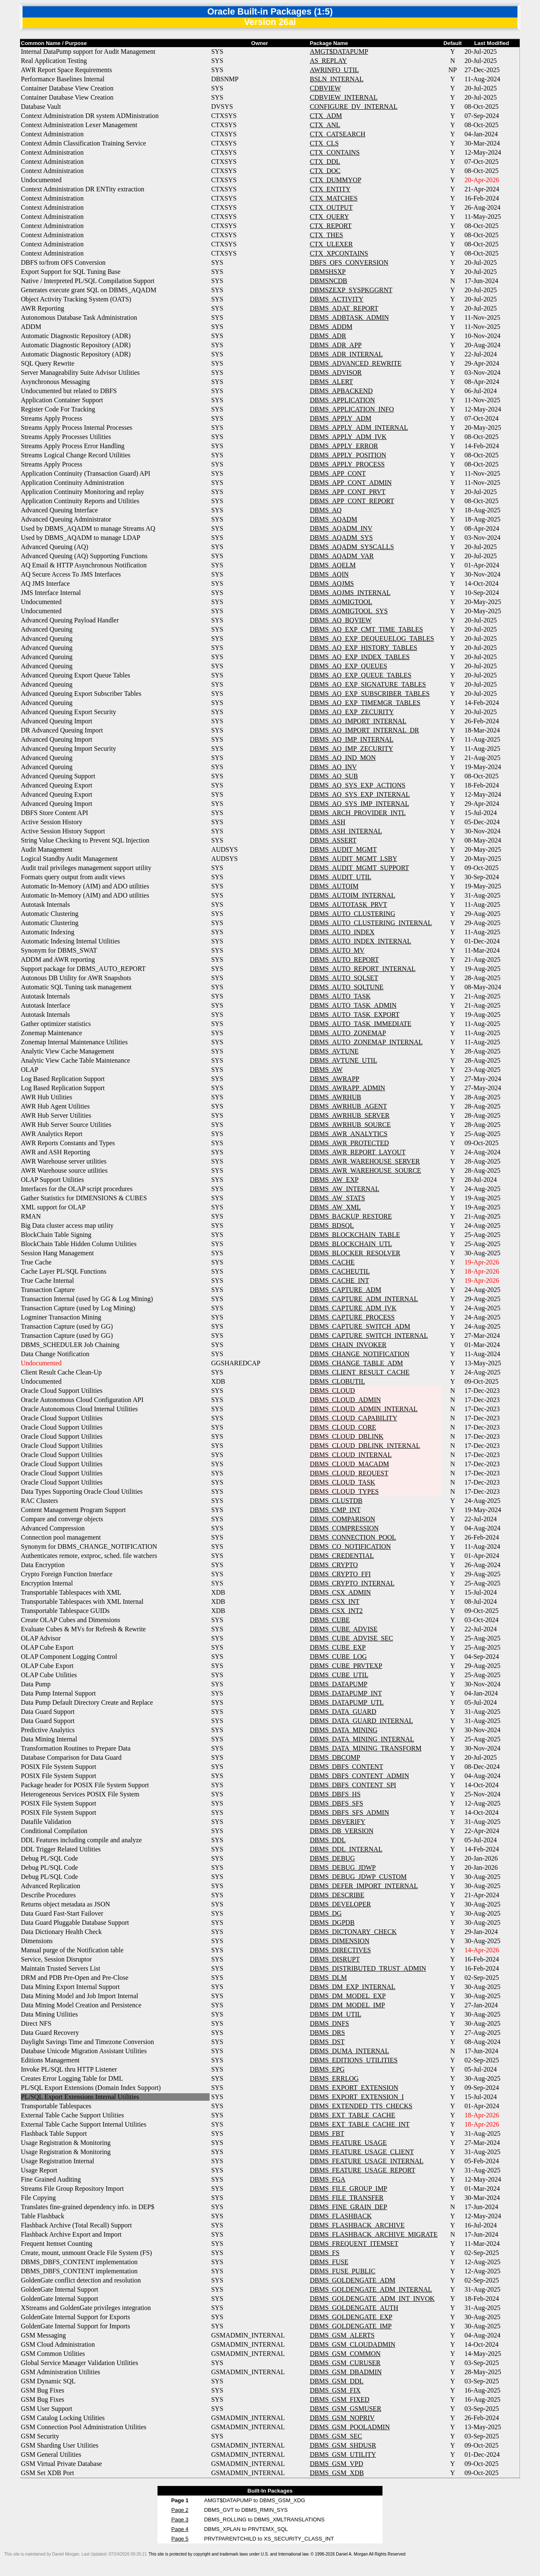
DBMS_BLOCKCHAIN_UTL (351, 1243)
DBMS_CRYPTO (334, 1564)
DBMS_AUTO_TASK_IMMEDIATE (360, 1023)
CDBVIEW (325, 88)
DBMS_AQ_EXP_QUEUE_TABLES (360, 675)
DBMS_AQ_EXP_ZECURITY (352, 711)
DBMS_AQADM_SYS (341, 537)
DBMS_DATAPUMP (338, 1684)
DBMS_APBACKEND (341, 390)
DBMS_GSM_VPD (336, 2463)
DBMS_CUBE (330, 1619)
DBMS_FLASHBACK (340, 2216)
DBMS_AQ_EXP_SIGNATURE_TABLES (368, 684)
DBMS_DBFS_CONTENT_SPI (353, 1784)
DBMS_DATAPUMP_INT (346, 1693)
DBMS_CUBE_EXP (337, 1647)
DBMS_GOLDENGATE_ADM (352, 2280)
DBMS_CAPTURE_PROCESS (352, 1317)
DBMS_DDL (327, 1840)
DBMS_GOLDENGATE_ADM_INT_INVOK (372, 2298)
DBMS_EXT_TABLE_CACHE (352, 2115)
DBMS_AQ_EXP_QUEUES (348, 666)
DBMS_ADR (328, 335)
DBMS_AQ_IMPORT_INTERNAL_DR (364, 730)
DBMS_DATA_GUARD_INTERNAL (361, 1720)
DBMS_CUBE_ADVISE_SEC (351, 1638)
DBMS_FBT (327, 2133)
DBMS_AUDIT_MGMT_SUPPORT (359, 867)
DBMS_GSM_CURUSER (345, 2362)
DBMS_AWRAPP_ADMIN (347, 1087)
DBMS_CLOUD (332, 1390)
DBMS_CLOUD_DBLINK (346, 1436)
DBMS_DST (327, 2041)
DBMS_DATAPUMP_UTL (346, 1702)
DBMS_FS (324, 2252)
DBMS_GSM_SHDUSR (343, 2445)
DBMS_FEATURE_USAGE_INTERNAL (366, 2161)
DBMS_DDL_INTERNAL (346, 1849)
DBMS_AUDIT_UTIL (340, 876)
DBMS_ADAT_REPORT (344, 308)
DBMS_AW (326, 1069)
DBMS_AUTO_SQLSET (344, 977)
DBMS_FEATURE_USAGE (348, 2142)
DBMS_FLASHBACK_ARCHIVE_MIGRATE (374, 2234)
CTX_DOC (325, 170)
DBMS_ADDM (331, 326)
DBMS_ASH (327, 821)
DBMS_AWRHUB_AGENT (348, 1106)
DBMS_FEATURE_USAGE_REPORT (362, 2170)
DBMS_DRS (327, 2032)
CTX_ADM (326, 115)
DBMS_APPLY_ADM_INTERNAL (359, 427)
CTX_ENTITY (330, 189)
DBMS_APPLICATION (342, 400)
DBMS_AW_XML (335, 1207)
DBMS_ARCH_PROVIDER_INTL (357, 812)
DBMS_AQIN (329, 574)
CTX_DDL (325, 161)
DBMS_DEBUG (332, 1858)
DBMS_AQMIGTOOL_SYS (349, 611)
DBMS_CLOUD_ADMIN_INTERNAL (364, 1408)
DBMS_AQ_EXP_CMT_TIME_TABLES (366, 629)
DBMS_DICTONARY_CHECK (353, 1931)
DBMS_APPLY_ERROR (344, 445)
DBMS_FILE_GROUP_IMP (348, 2188)
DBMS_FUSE (329, 2261)
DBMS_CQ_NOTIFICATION (350, 1546)
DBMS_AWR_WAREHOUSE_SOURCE (365, 1170)
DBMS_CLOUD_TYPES (344, 1491)
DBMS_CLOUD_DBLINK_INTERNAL (365, 1445)
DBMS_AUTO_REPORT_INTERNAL (362, 968)
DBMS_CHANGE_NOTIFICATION (359, 1353)
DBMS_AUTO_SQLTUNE (346, 987)
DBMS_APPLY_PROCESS (347, 464)
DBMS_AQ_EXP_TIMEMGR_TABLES (365, 702)
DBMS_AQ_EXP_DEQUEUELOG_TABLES (372, 638)
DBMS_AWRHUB (335, 1097)
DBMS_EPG (327, 2069)
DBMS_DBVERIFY (337, 1821)
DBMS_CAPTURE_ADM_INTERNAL (364, 1298)
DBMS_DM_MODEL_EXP (347, 1995)
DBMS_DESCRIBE (337, 1895)
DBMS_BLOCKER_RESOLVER (355, 1253)
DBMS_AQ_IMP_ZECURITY (351, 748)
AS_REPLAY (328, 60)
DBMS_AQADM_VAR (342, 555)
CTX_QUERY (329, 216)
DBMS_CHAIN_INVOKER (348, 1344)
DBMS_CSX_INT (334, 1601)
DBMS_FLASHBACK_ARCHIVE (357, 2225)
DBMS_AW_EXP (334, 1179)
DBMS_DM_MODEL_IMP (347, 2005)
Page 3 (179, 2519)
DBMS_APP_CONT (337, 473)
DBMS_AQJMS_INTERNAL (350, 592)
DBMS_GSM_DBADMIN (345, 2371)
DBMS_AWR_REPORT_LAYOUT (357, 1152)
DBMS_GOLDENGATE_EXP (351, 2316)
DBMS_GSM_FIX (335, 2390)
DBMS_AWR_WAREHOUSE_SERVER (365, 1161)
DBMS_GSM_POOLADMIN (350, 2427)
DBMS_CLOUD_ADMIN (345, 1399)
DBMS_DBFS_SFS (336, 1803)
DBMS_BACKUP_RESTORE (351, 1216)
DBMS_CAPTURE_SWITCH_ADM (360, 1326)
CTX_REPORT (330, 225)
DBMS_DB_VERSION (341, 1830)
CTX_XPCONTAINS (339, 253)
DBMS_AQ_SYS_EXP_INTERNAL (360, 794)
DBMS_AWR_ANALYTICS (348, 1133)
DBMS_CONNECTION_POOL (353, 1537)
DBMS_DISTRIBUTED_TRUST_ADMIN (368, 1968)
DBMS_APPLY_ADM (340, 418)
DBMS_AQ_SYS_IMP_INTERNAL (359, 803)
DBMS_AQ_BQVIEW (340, 620)
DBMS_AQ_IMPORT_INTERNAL (358, 721)
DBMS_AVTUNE (334, 1051)
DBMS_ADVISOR (335, 372)
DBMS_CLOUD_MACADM (349, 1463)
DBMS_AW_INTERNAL (344, 1188)
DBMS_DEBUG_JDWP (342, 1867)
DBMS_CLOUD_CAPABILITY (353, 1418)
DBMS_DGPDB (332, 1922)
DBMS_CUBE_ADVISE (344, 1629)
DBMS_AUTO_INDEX (342, 932)
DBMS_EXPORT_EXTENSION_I (357, 2096)
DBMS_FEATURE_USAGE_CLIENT (362, 2151)
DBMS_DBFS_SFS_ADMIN (349, 1812)
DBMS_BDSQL (332, 1225)
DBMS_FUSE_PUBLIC (342, 2271)
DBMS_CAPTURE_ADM (345, 1289)
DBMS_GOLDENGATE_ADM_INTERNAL (371, 2289)
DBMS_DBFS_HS (335, 1794)
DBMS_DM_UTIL (335, 2014)
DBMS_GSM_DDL (336, 2381)
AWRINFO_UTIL (334, 69)
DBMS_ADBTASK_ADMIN (349, 317)
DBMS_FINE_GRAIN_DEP (348, 2206)
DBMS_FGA (327, 2179)
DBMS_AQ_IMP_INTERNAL (351, 739)
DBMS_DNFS (329, 2023)
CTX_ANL (325, 124)
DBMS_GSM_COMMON (345, 2353)
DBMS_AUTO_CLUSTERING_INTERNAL (371, 922)
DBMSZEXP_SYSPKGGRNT (351, 289)
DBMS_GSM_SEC (336, 2436)
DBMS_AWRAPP (334, 1078)
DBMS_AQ (325, 510)
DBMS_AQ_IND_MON (342, 757)
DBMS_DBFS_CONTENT (346, 1766)
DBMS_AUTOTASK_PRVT (348, 904)
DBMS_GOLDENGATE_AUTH (354, 2307)
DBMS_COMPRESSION (344, 1528)
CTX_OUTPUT (331, 207)
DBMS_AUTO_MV (337, 950)
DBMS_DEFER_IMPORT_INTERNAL (364, 1885)
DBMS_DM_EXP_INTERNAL (352, 1986)
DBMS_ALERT (331, 381)
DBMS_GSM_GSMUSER (345, 2408)
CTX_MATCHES (334, 198)
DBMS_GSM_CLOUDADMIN (352, 2344)
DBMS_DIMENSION (339, 1940)
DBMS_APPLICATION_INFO (352, 409)
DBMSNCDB (328, 280)
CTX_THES (326, 234)
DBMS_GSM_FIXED (339, 2399)
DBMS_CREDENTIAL (342, 1555)
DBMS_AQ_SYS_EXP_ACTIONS (357, 785)
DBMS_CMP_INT (335, 1509)
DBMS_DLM (328, 1977)
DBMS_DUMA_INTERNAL (349, 2050)
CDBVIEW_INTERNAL (344, 97)
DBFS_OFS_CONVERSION (349, 262)
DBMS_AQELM (332, 565)
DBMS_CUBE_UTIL (339, 1674)
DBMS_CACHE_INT (339, 1280)
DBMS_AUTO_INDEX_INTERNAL (360, 941)
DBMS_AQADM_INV (341, 528)
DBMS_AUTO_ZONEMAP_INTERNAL (366, 1042)
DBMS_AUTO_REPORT (344, 959)
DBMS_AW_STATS (337, 1197)
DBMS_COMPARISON (342, 1519)
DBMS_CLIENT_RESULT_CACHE (359, 1372)
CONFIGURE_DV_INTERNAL (354, 106)
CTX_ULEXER (331, 244)
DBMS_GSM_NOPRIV (342, 2417)
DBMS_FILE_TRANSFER (346, 2197)
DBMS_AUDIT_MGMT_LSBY (353, 858)
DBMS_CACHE (332, 1262)
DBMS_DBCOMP (335, 1757)
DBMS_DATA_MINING (343, 1729)
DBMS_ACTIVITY (336, 299)
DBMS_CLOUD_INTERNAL (350, 1454)
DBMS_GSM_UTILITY (343, 2454)
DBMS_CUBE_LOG (338, 1656)
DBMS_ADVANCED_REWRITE (355, 363)
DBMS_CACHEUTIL (340, 1271)
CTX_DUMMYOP (335, 179)
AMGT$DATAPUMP (339, 51)
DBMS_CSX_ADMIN (340, 1592)
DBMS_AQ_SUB (334, 776)
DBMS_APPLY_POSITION (348, 455)
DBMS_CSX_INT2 (336, 1610)
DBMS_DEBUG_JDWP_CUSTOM (358, 1876)
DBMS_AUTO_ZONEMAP (348, 1032)
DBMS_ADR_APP (335, 345)
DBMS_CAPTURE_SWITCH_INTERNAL (369, 1335)
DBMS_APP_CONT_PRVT (347, 491)
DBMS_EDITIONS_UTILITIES (354, 2060)
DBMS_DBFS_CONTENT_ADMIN (359, 1775)
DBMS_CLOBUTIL (337, 1381)
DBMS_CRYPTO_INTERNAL (352, 1583)
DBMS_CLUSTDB (336, 1500)
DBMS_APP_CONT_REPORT (352, 500)
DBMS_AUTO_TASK (340, 996)
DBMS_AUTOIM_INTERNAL (352, 895)
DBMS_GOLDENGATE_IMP (350, 2326)
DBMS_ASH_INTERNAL (346, 831)
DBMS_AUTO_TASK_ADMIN (353, 1005)
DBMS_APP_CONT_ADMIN (350, 482)
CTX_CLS (324, 143)
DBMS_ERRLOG (334, 2078)
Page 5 (179, 2539)
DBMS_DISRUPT (335, 1959)
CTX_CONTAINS (335, 152)
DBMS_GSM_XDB (337, 2472)
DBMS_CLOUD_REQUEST (349, 1473)
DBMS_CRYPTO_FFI (340, 1574)
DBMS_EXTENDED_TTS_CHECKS (361, 2105)
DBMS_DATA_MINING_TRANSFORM (365, 1748)
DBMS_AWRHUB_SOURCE (350, 1124)
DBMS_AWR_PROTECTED (349, 1142)
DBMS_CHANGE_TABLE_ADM (356, 1363)
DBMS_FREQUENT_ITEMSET (354, 2243)
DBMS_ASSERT (333, 840)
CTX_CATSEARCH (337, 134)
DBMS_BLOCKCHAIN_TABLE (355, 1234)
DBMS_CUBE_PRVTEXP (346, 1665)
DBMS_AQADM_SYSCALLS (352, 546)
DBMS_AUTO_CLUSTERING (352, 913)
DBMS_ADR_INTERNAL (346, 354)
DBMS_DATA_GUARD (343, 1711)
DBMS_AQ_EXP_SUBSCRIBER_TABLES (370, 693)
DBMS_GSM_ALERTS (342, 2335)
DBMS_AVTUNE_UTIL (343, 1060)
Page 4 (179, 2529)
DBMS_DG (325, 1913)
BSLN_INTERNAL (336, 79)
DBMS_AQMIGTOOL (341, 601)
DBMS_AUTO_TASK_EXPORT (354, 1014)
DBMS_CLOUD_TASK (342, 1482)
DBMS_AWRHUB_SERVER (349, 1115)
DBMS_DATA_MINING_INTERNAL (362, 1739)
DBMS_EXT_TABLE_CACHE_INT (360, 2124)
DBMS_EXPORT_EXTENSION (354, 2087)
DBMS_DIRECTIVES (340, 1950)
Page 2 (179, 2510)
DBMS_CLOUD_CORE (343, 1427)
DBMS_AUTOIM (334, 886)
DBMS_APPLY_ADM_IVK (348, 436)
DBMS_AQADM (333, 519)
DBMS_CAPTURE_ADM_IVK (353, 1308)
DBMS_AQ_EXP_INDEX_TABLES (360, 656)
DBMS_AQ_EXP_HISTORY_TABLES (363, 647)
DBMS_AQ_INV (333, 766)
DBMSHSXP (327, 271)
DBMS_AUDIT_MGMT (343, 849)
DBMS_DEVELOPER (340, 1904)
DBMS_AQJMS (332, 583)
